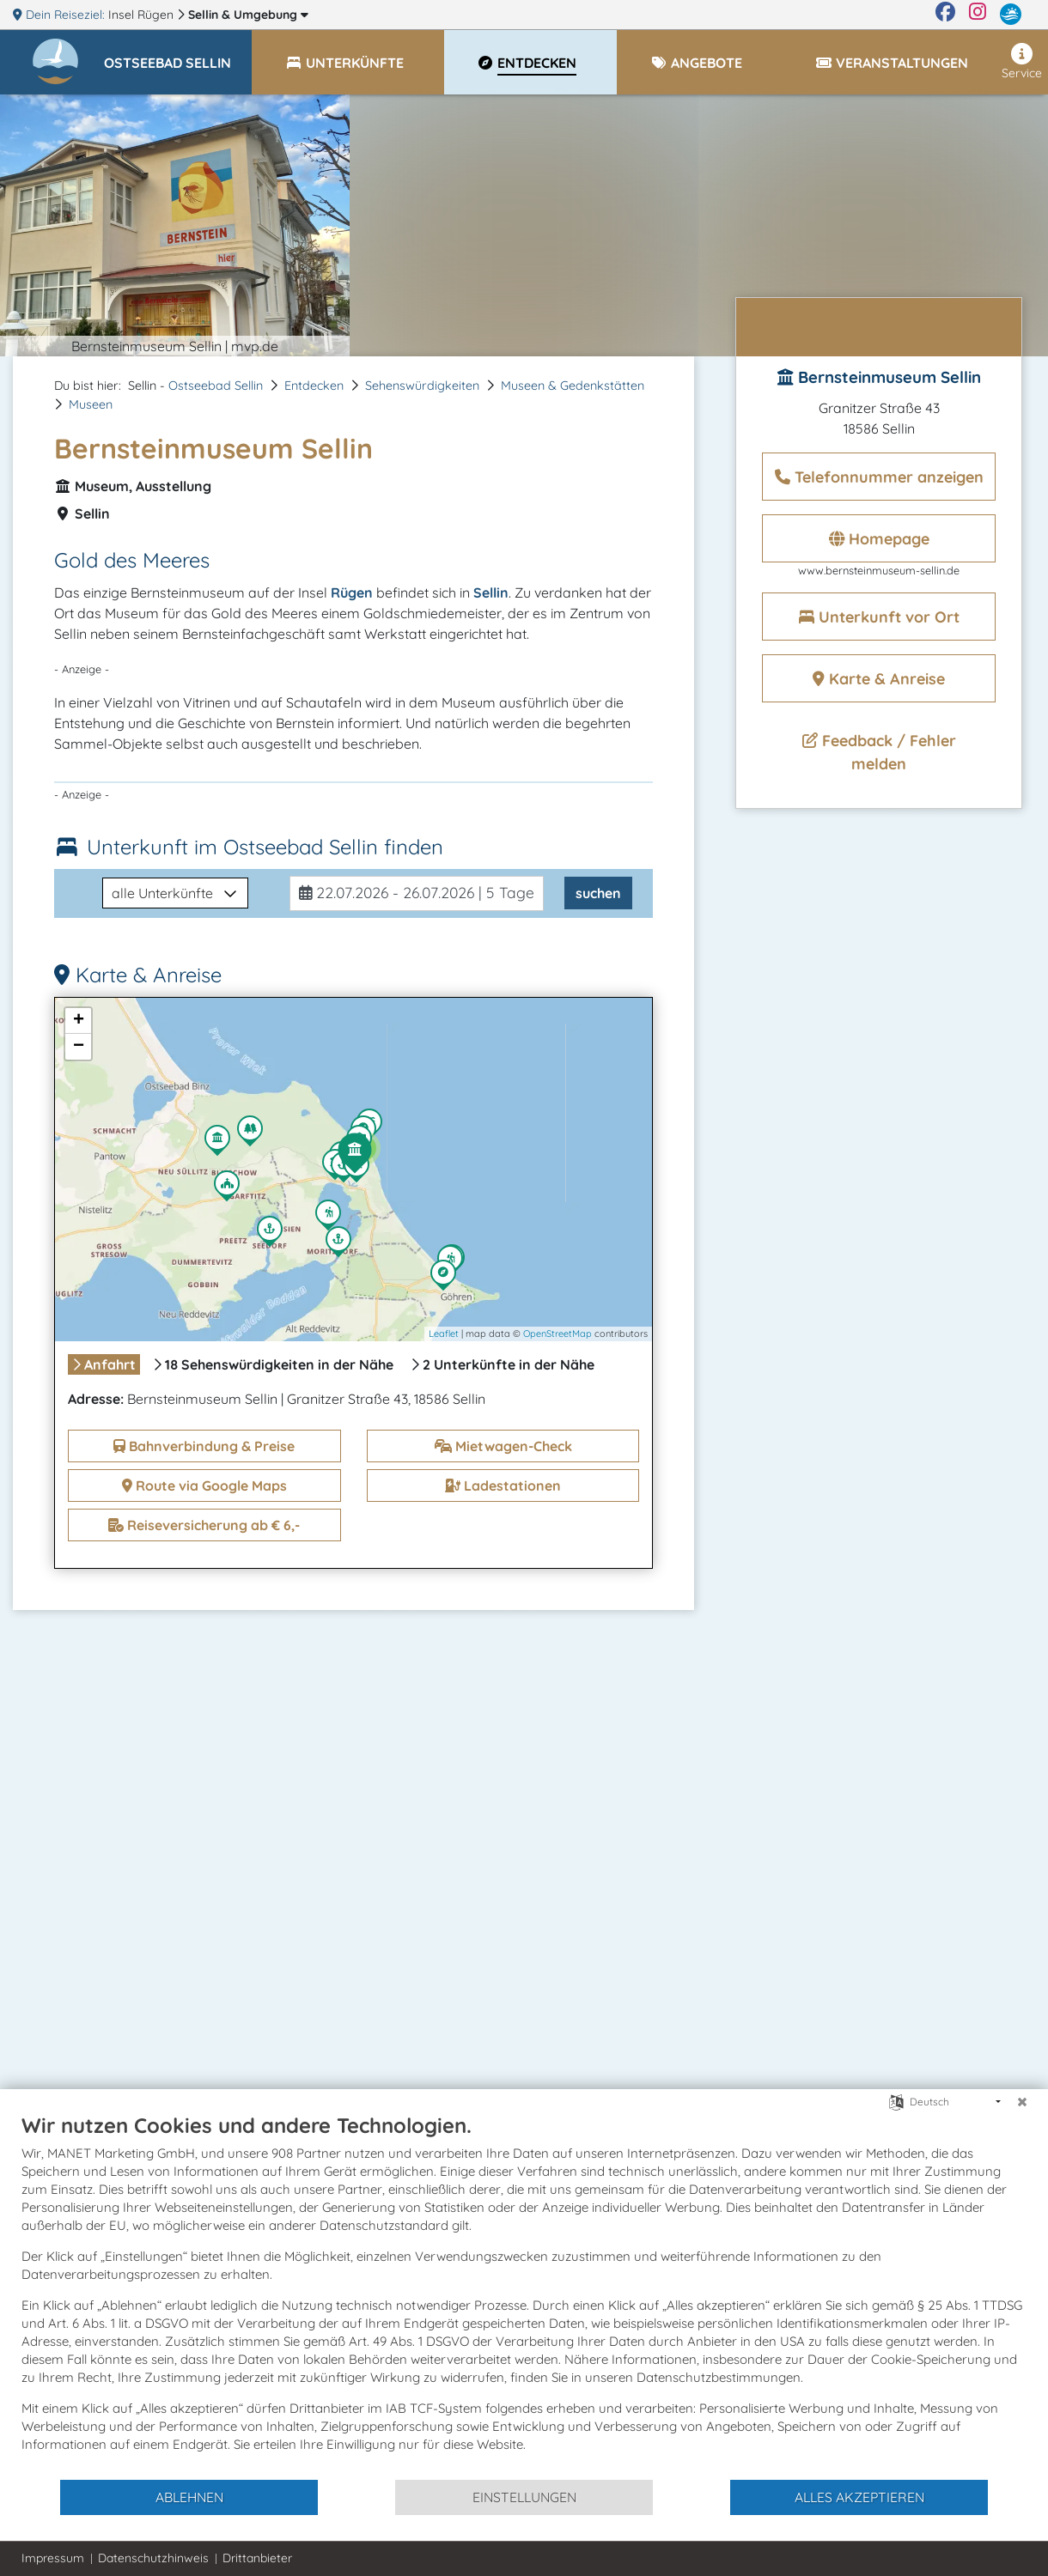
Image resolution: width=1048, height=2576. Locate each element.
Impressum (52, 2558)
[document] (524, 2295)
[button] (178, 55)
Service (1022, 62)
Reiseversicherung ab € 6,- (204, 1525)
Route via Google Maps (204, 1485)
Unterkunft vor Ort (879, 617)
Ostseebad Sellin (215, 385)
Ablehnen (189, 2497)
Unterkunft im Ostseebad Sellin (265, 846)
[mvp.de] (1010, 14)
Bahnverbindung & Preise (204, 1446)
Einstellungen (524, 2497)
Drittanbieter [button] (257, 2558)
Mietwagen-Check (503, 1446)
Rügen (352, 592)
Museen (91, 404)
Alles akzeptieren (859, 2497)
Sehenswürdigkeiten (422, 385)
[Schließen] (1022, 2102)
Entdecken (314, 385)
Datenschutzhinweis (153, 2558)
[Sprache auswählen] (896, 2101)
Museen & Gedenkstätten (572, 385)
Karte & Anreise (879, 679)
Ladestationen (503, 1485)
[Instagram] (977, 14)
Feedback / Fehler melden (879, 752)
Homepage (879, 539)
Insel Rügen (142, 14)
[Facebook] (945, 14)
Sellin (248, 14)
